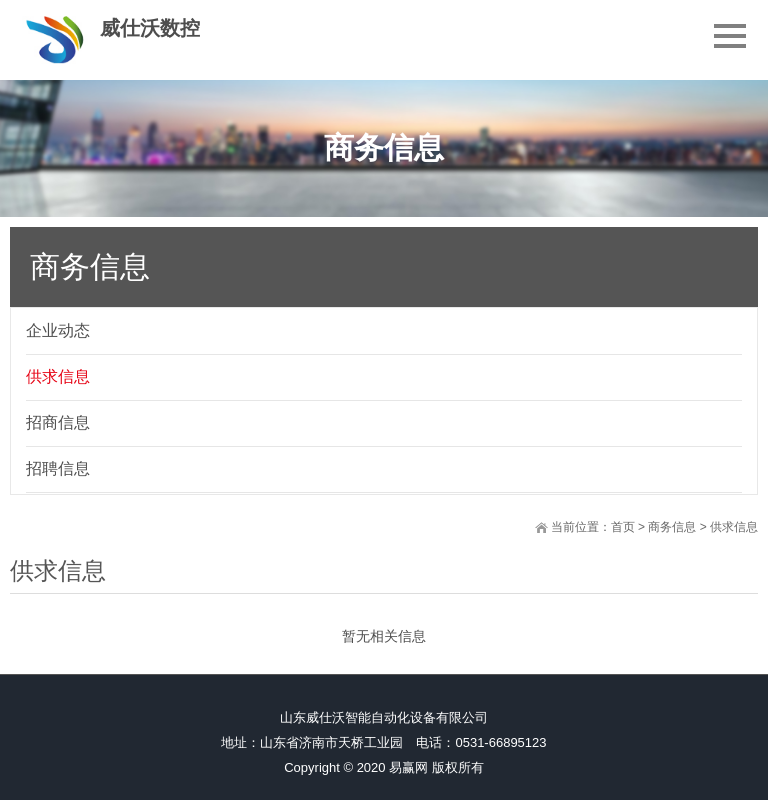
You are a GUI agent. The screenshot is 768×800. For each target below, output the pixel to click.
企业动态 (58, 330)
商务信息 (672, 527)
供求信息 (58, 376)
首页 (623, 527)
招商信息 (58, 422)
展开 (754, 317)
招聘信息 (58, 468)
